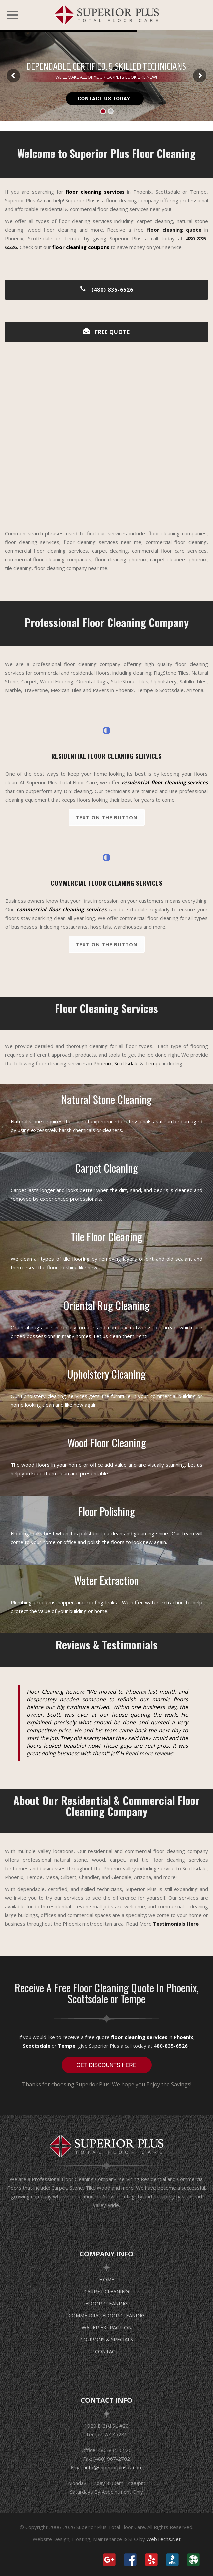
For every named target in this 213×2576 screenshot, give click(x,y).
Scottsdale (126, 1063)
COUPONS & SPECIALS (106, 2339)
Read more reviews (149, 1753)
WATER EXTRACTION (107, 2327)
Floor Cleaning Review (55, 1691)
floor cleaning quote (174, 229)
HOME (106, 2279)
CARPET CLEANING (106, 2291)
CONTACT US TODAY (105, 99)
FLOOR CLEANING (106, 2303)
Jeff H (117, 1753)
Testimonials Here (176, 1923)
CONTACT (106, 2351)
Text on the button (107, 817)
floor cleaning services (139, 2037)
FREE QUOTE (106, 332)
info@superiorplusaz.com (114, 2467)
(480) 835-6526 (106, 289)
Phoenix (102, 1063)
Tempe (153, 1063)
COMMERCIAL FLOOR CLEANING (107, 2315)
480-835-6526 (171, 2045)
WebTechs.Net (163, 2539)
